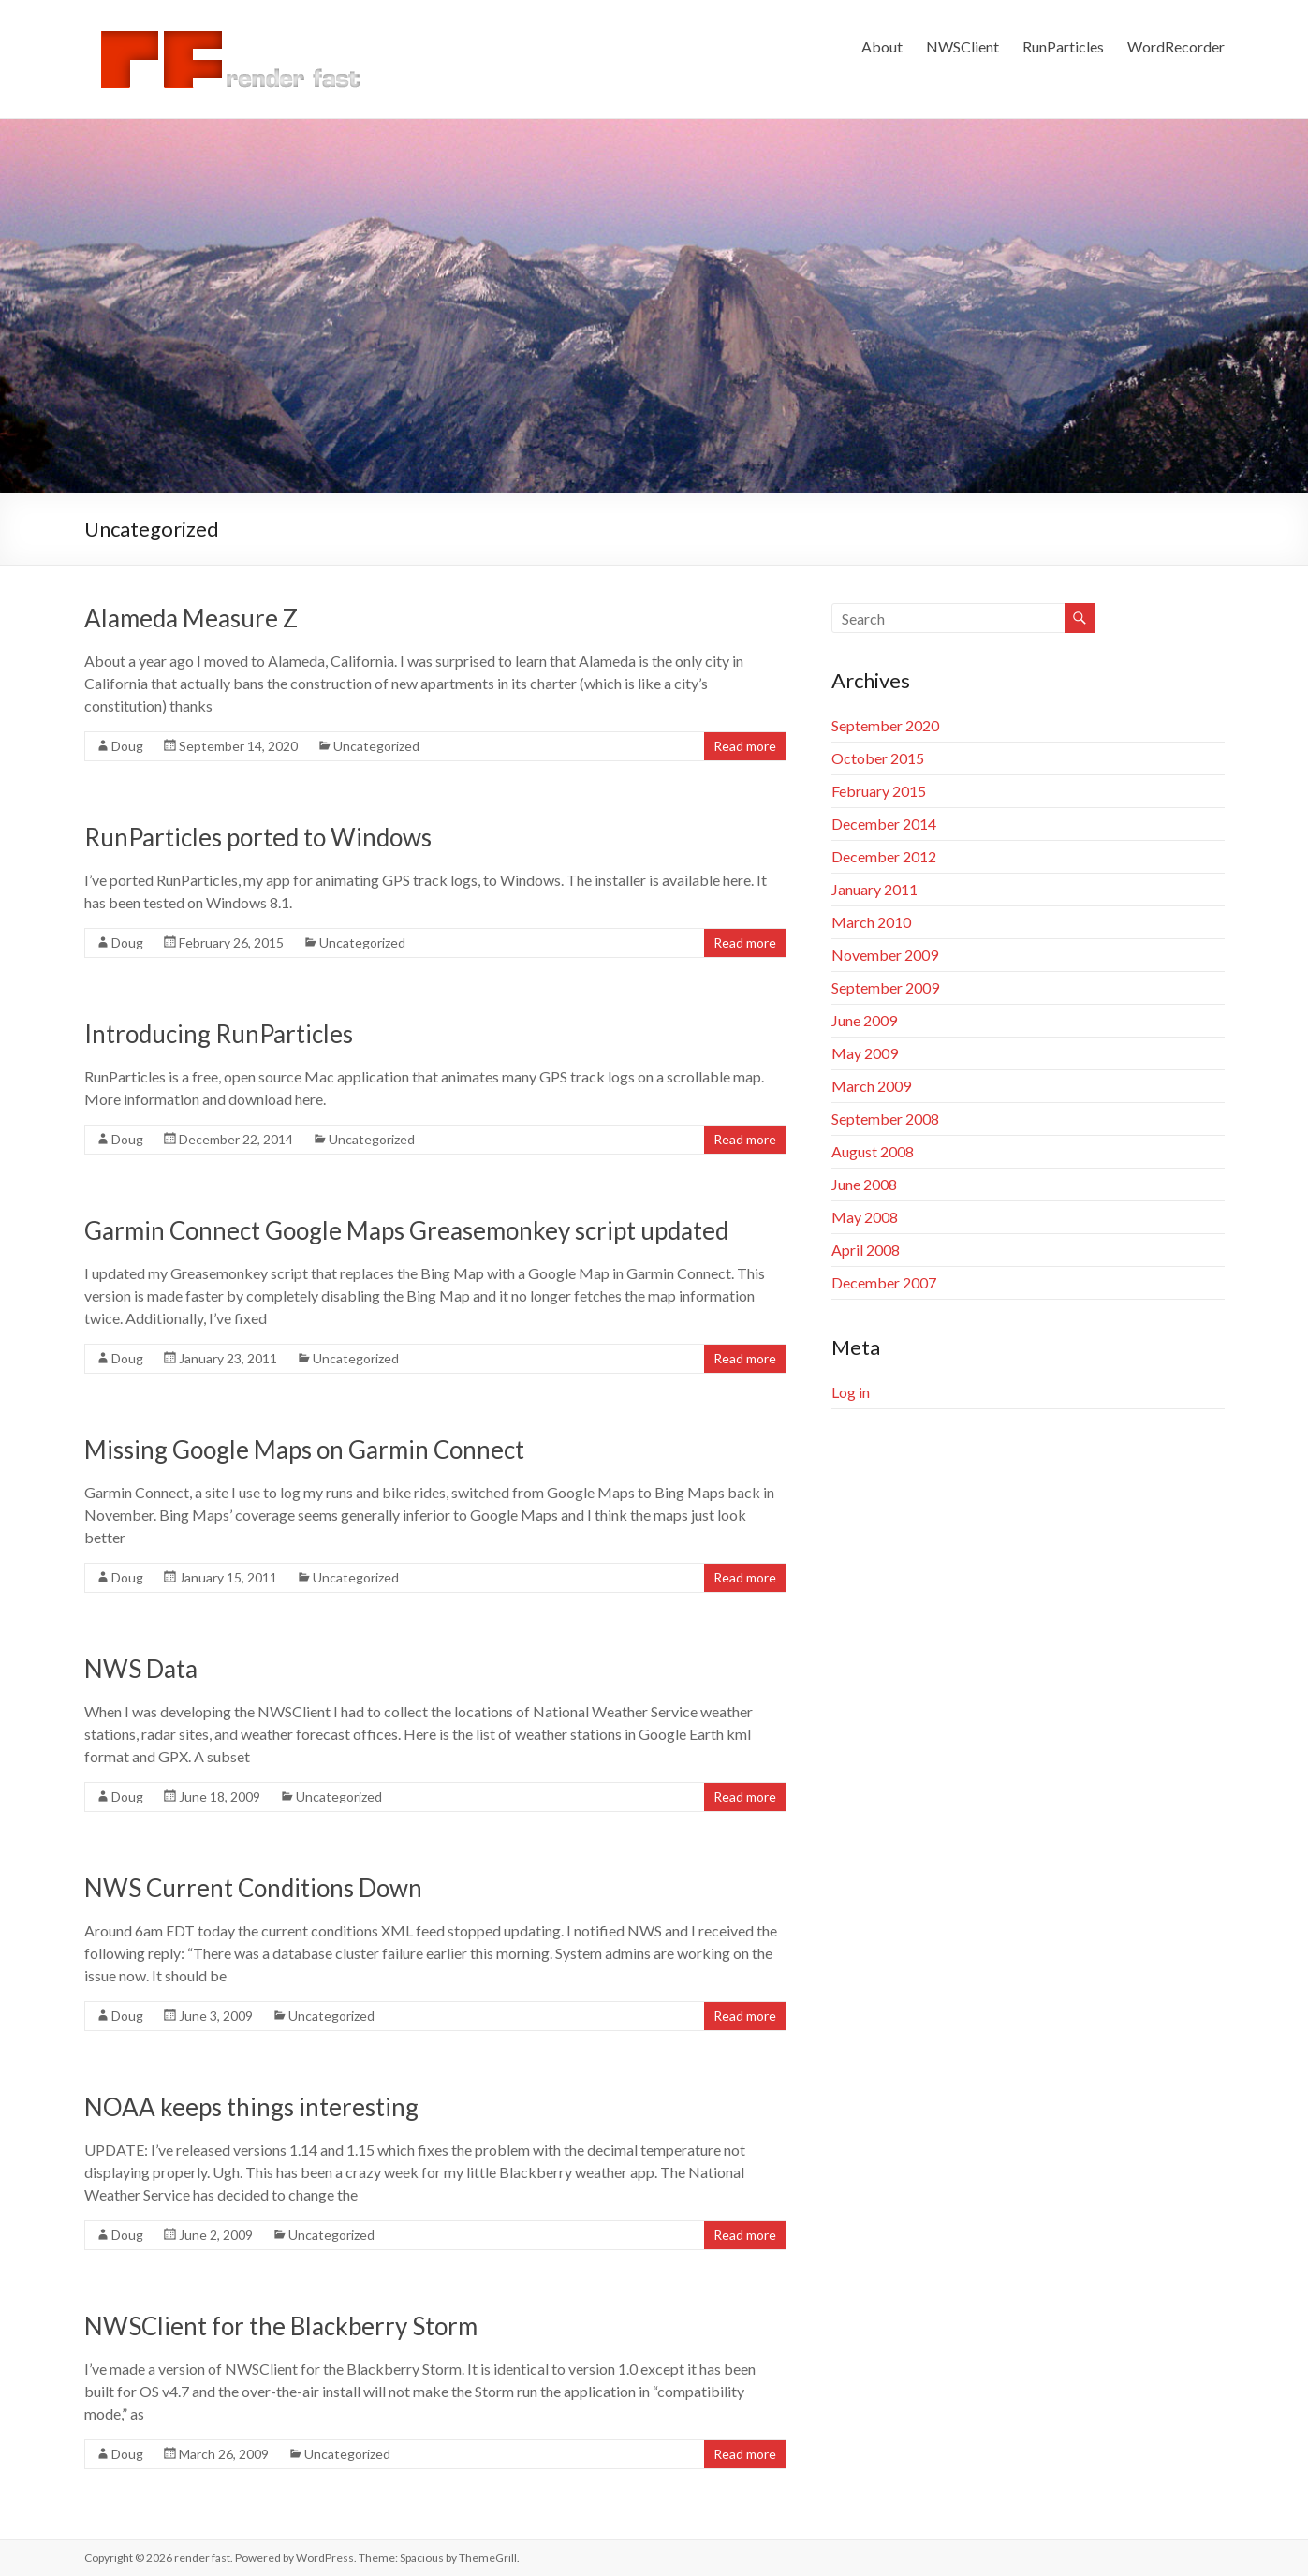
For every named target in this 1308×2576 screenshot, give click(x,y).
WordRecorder (1176, 46)
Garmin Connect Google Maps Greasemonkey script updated (406, 1230)
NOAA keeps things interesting (251, 2107)
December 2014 (883, 823)
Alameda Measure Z (191, 618)
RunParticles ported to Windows (258, 837)
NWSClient (962, 46)
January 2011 (874, 889)
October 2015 (877, 758)
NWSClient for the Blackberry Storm (281, 2326)
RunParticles (1063, 46)
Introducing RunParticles (218, 1034)
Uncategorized (376, 746)
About (882, 46)
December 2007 (883, 1282)
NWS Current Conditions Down (253, 1888)
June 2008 (864, 1184)
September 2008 (885, 1118)
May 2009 (864, 1053)
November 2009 (884, 955)
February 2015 (878, 791)
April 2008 (865, 1250)
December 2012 (883, 856)
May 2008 (864, 1217)
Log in (850, 1392)
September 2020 (885, 725)
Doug (127, 746)
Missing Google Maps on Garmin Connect (304, 1450)
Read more (744, 746)
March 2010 (871, 922)
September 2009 (885, 987)
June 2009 (864, 1020)
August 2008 (872, 1151)
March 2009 (871, 1086)
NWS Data (141, 1669)
